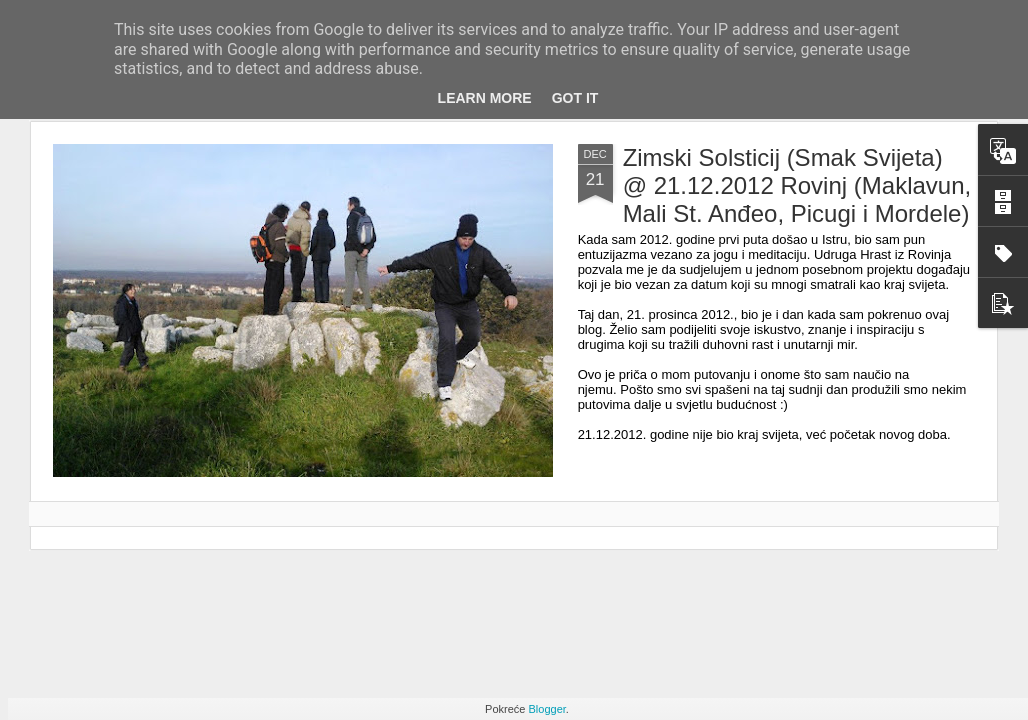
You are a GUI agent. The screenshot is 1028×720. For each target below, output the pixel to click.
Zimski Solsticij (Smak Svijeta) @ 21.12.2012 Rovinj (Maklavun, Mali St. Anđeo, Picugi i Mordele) (797, 185)
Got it (575, 98)
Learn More (485, 98)
